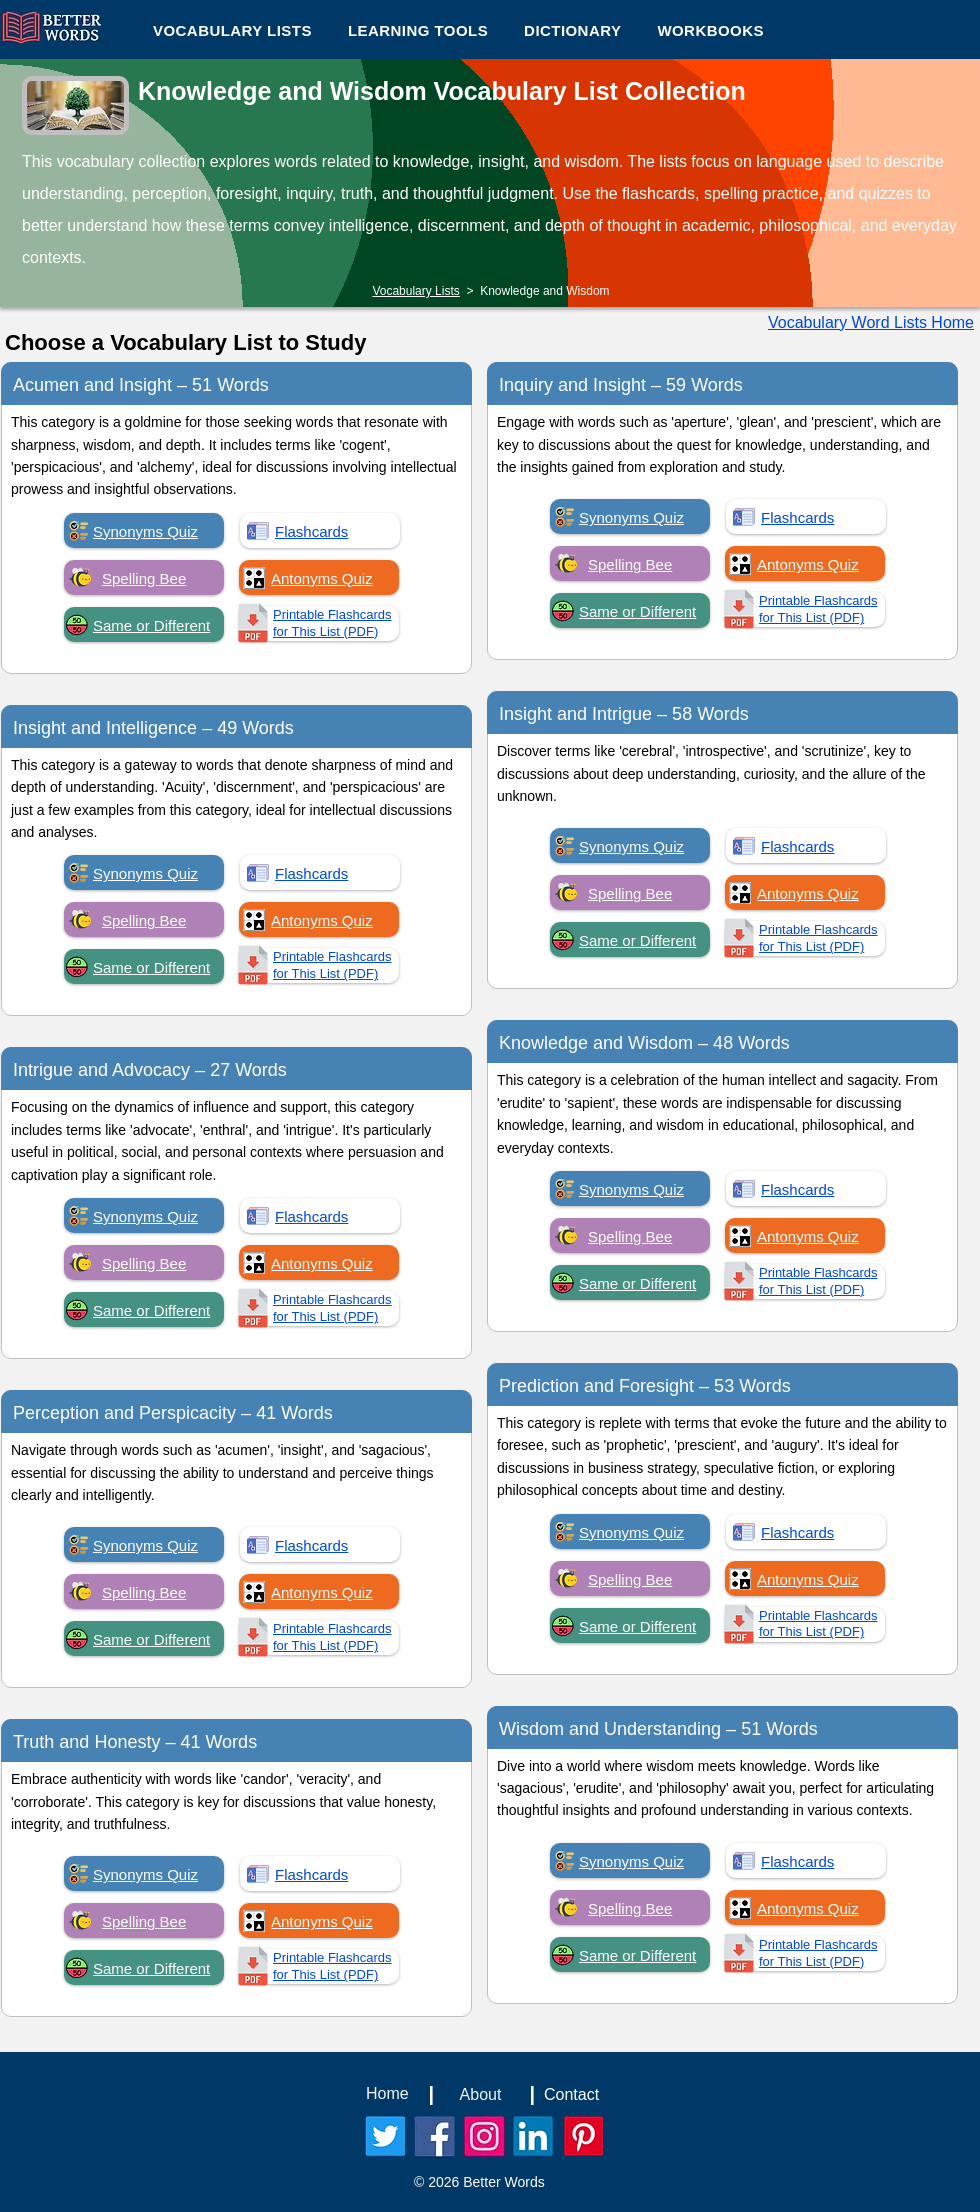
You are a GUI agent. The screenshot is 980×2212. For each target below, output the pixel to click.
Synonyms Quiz (145, 531)
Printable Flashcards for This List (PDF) (332, 623)
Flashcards (311, 531)
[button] (418, 30)
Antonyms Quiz (322, 578)
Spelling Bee (144, 578)
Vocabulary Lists (415, 291)
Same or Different (151, 625)
